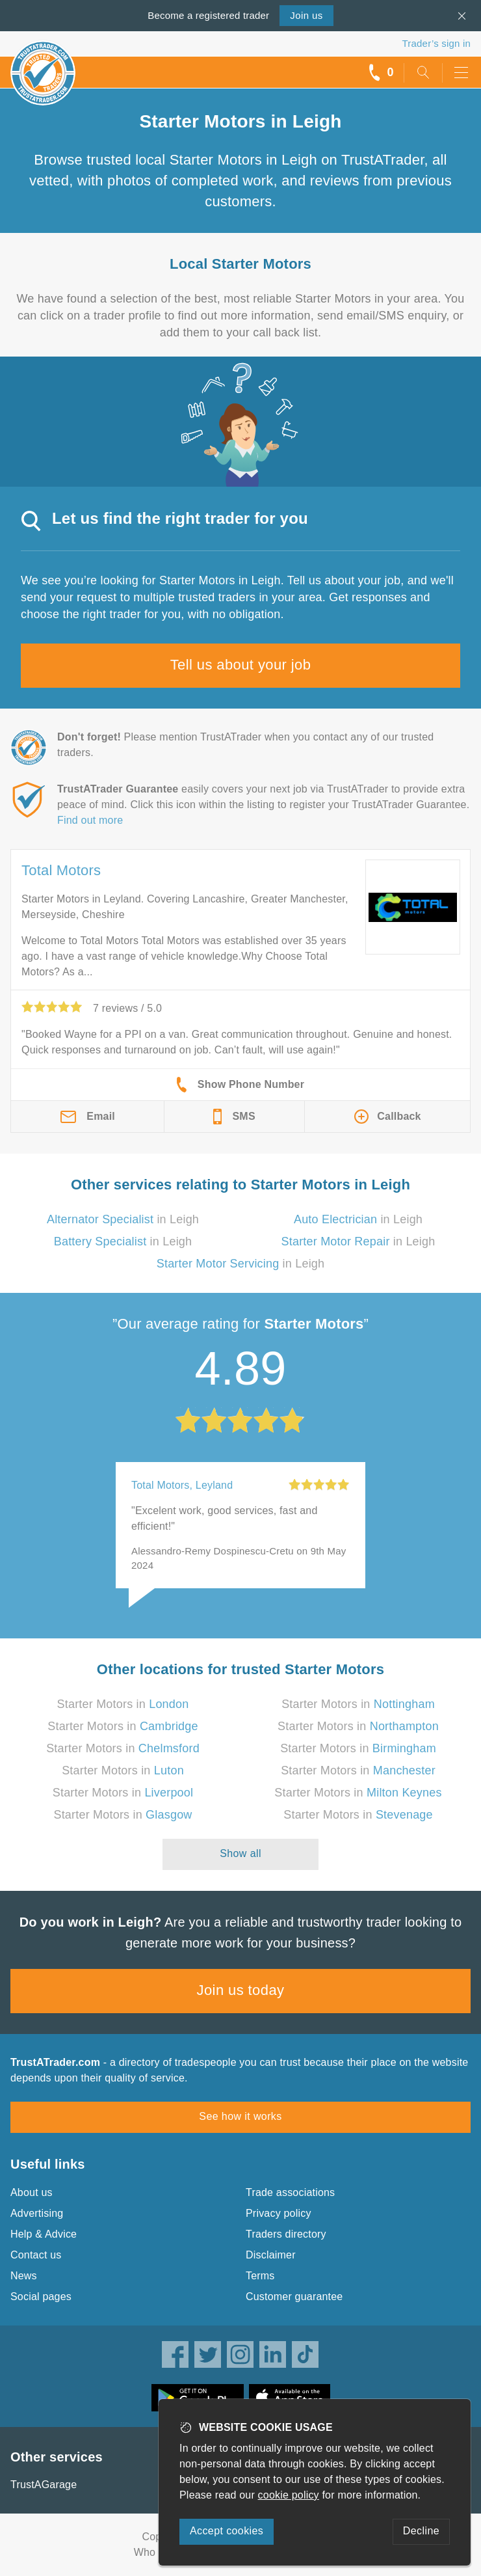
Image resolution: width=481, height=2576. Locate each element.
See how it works (240, 2116)
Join (306, 15)
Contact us (35, 2254)
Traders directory (286, 2234)
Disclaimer (271, 2254)
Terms (260, 2275)
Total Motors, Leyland (182, 1485)
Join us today (241, 1990)
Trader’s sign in (436, 43)
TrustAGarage (43, 2484)
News (23, 2275)
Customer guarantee (294, 2296)
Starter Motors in (123, 1704)
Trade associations (290, 2192)
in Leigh (123, 1219)
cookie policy (288, 2495)
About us (31, 2192)
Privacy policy (278, 2213)
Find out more (90, 820)
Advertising (36, 2213)
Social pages (41, 2296)
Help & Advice (43, 2234)
